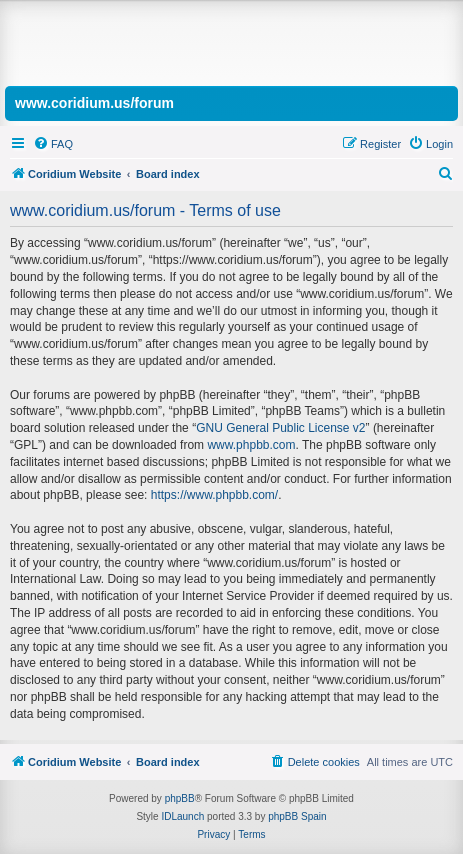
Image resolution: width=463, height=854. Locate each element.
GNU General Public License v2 (280, 428)
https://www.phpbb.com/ (214, 495)
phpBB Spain (297, 816)
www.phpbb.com (251, 445)
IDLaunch (182, 816)
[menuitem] (53, 144)
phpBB (180, 798)
